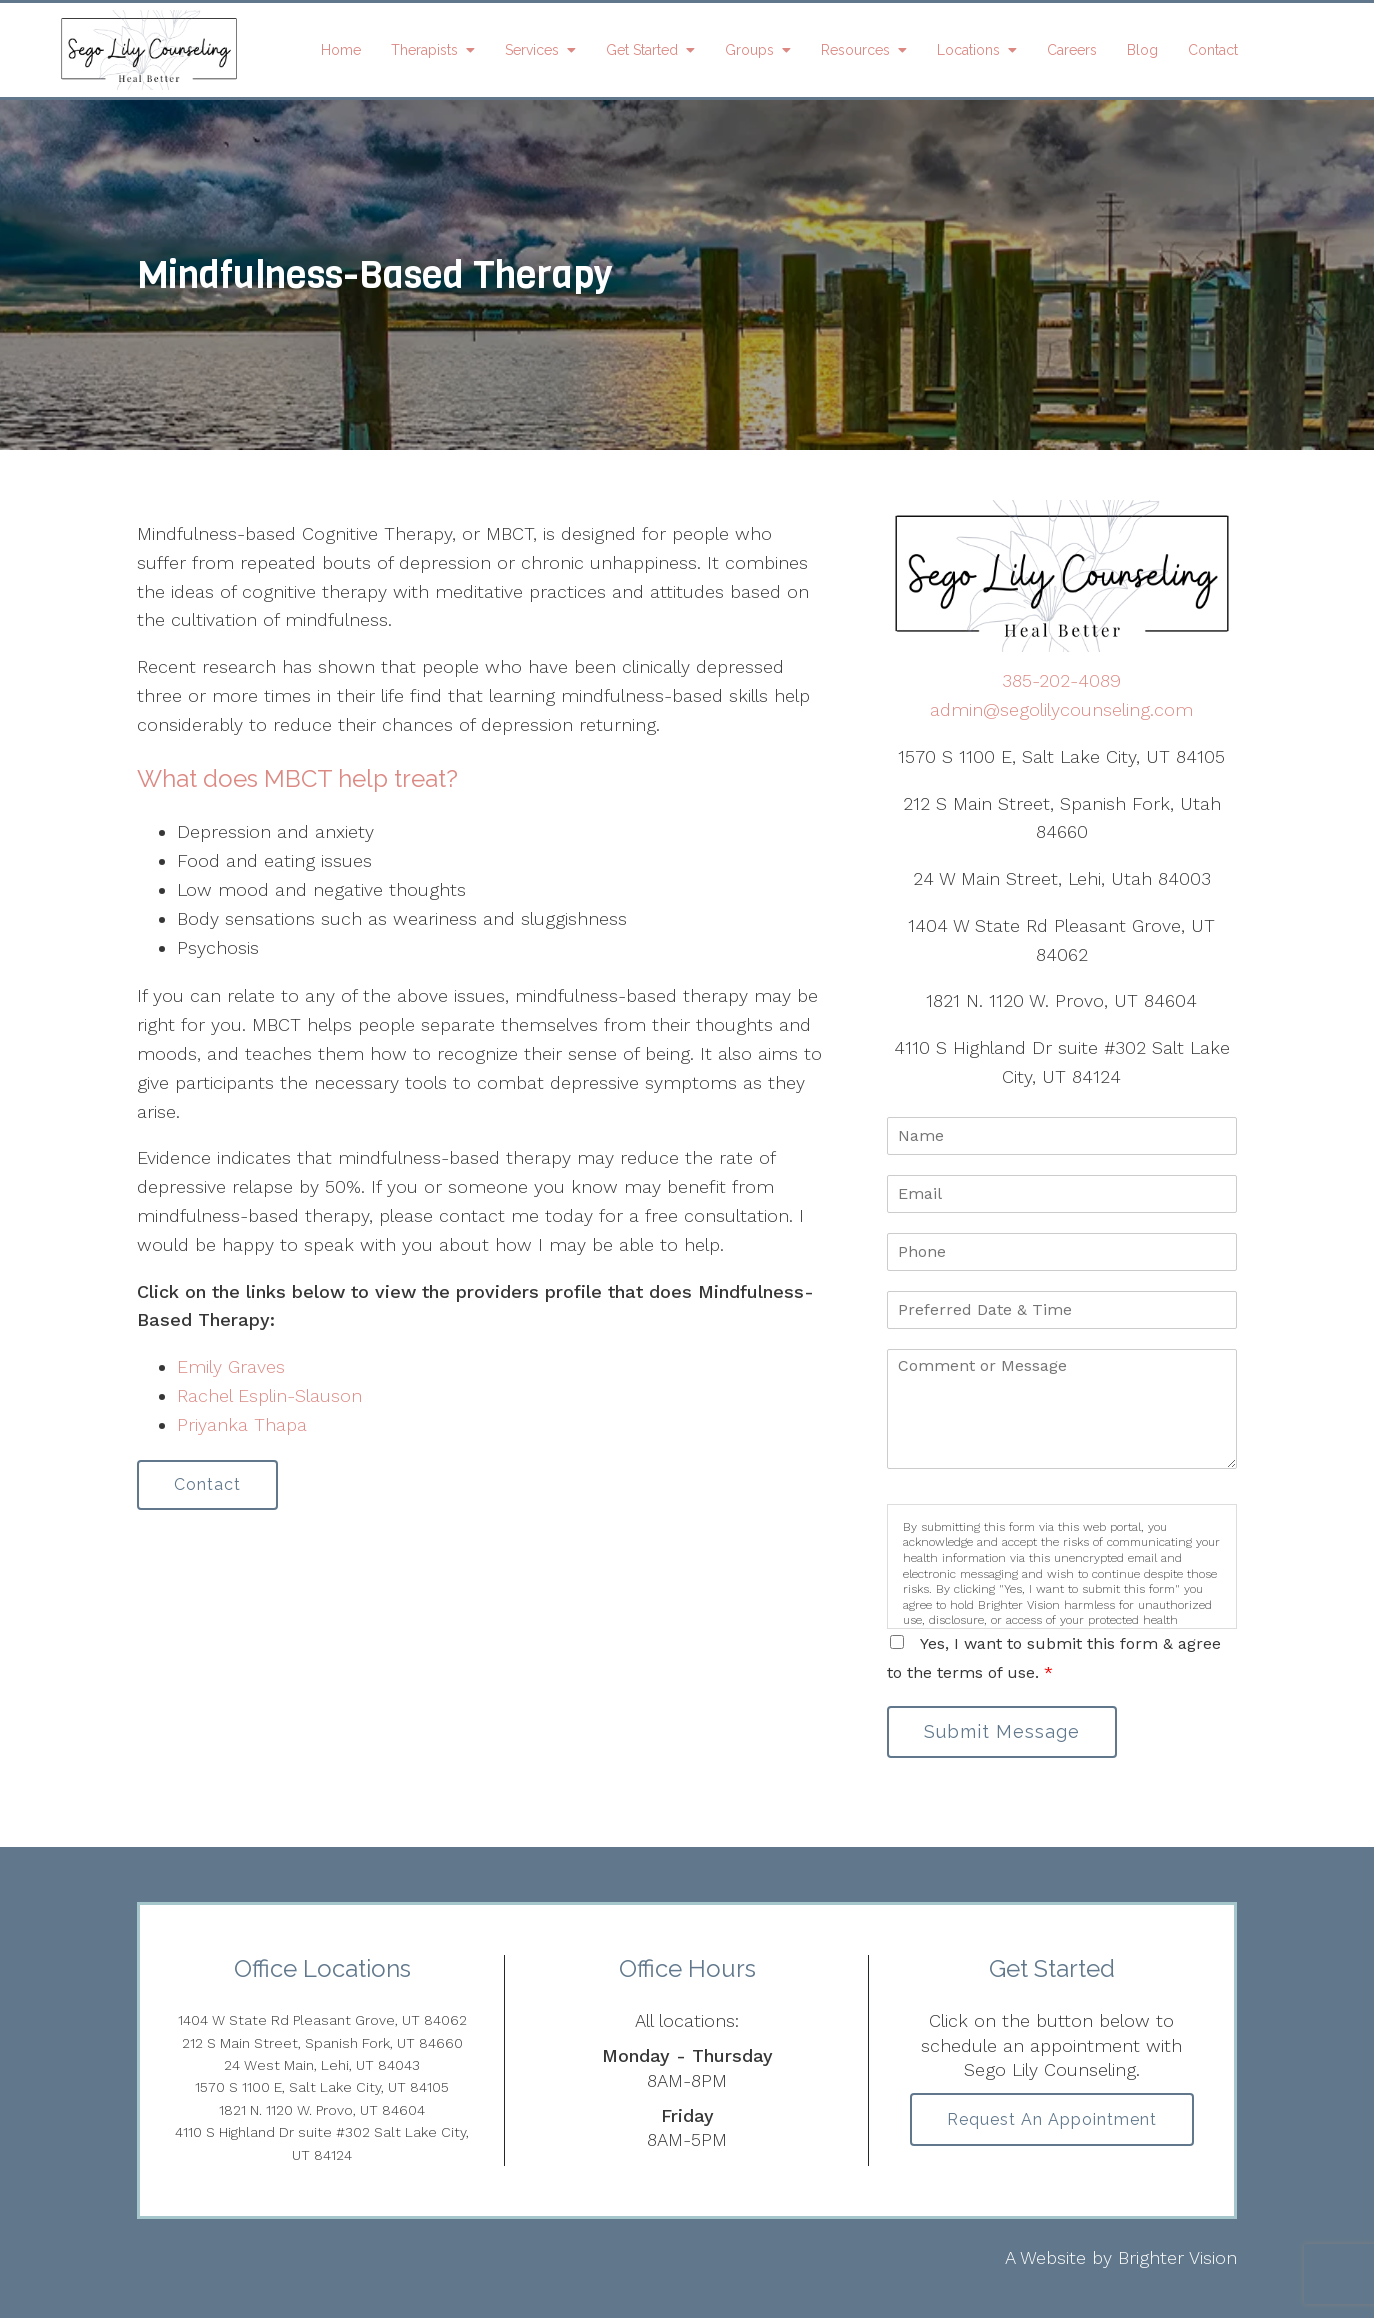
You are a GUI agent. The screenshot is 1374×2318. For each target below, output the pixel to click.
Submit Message (1002, 1731)
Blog (1142, 50)
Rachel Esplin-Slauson (269, 1395)
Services (532, 50)
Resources (855, 50)
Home (341, 50)
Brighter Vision (1177, 2257)
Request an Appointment (1052, 2119)
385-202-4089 (1061, 680)
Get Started (642, 50)
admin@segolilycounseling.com (1061, 709)
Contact (1213, 50)
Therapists (424, 50)
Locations (968, 50)
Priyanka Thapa (242, 1424)
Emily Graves (231, 1366)
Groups (749, 50)
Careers (1072, 50)
